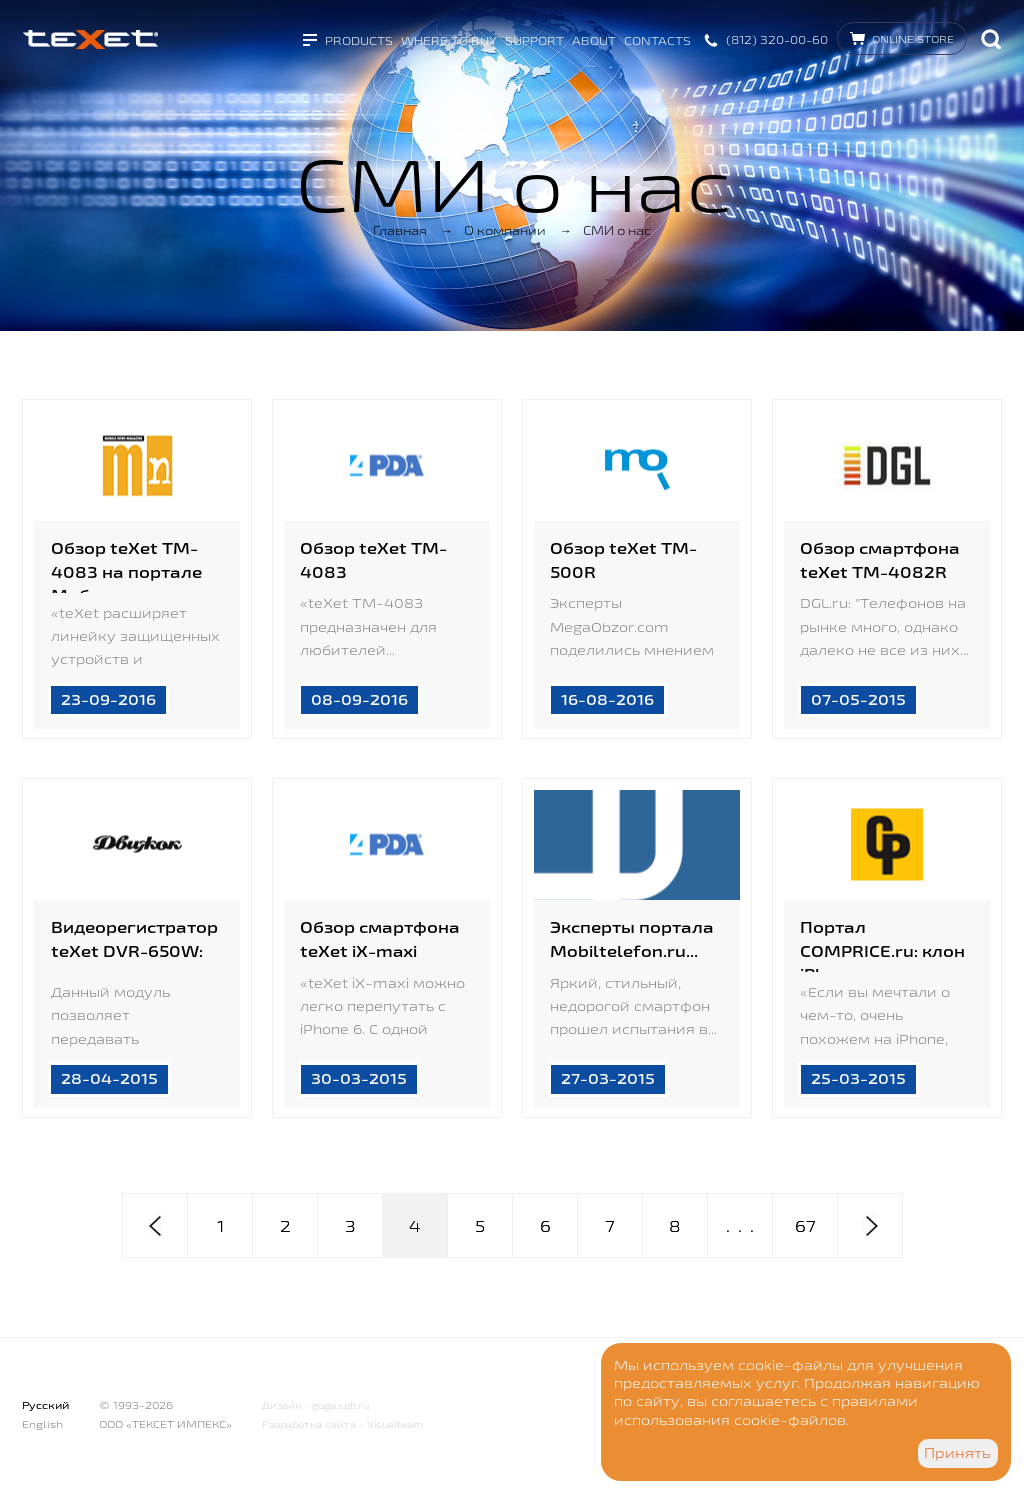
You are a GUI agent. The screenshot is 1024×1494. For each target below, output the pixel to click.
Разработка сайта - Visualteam (342, 1424)
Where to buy (449, 40)
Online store (913, 39)
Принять (957, 1453)
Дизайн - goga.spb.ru (315, 1405)
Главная (400, 230)
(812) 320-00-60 (777, 39)
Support (534, 40)
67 (805, 1226)
